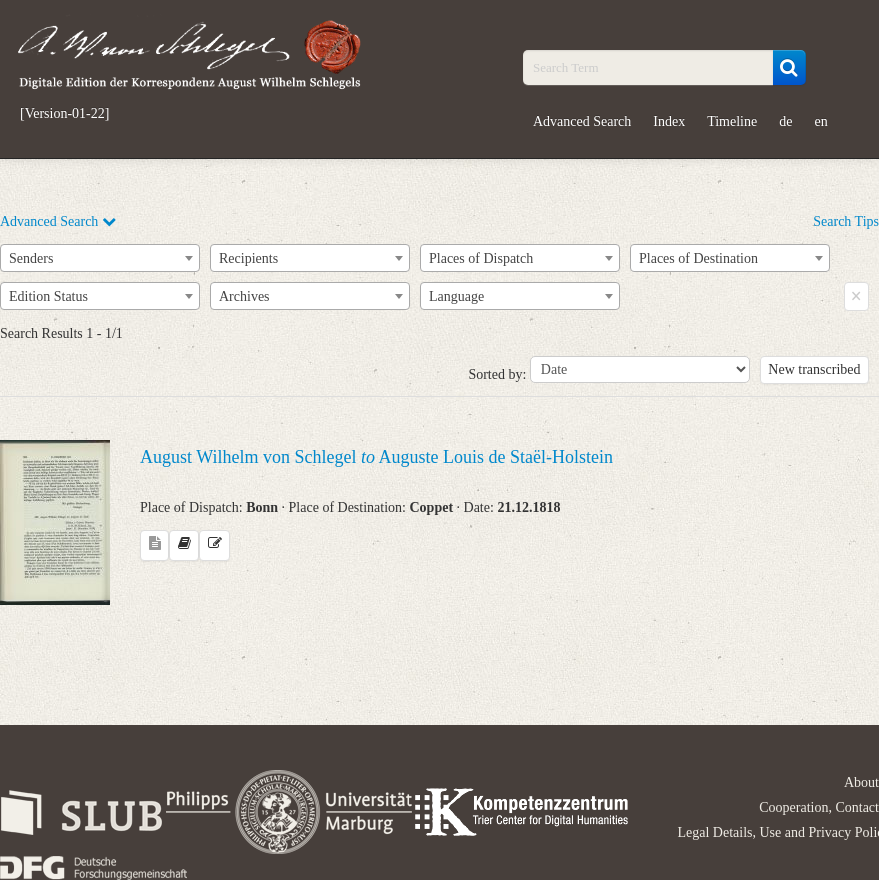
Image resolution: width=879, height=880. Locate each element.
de (785, 121)
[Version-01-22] (64, 114)
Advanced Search (582, 121)
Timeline (732, 121)
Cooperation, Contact (819, 807)
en (820, 121)
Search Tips (846, 221)
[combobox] (100, 258)
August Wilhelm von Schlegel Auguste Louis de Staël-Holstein (376, 457)
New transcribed (814, 369)
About (861, 782)
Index (669, 121)
